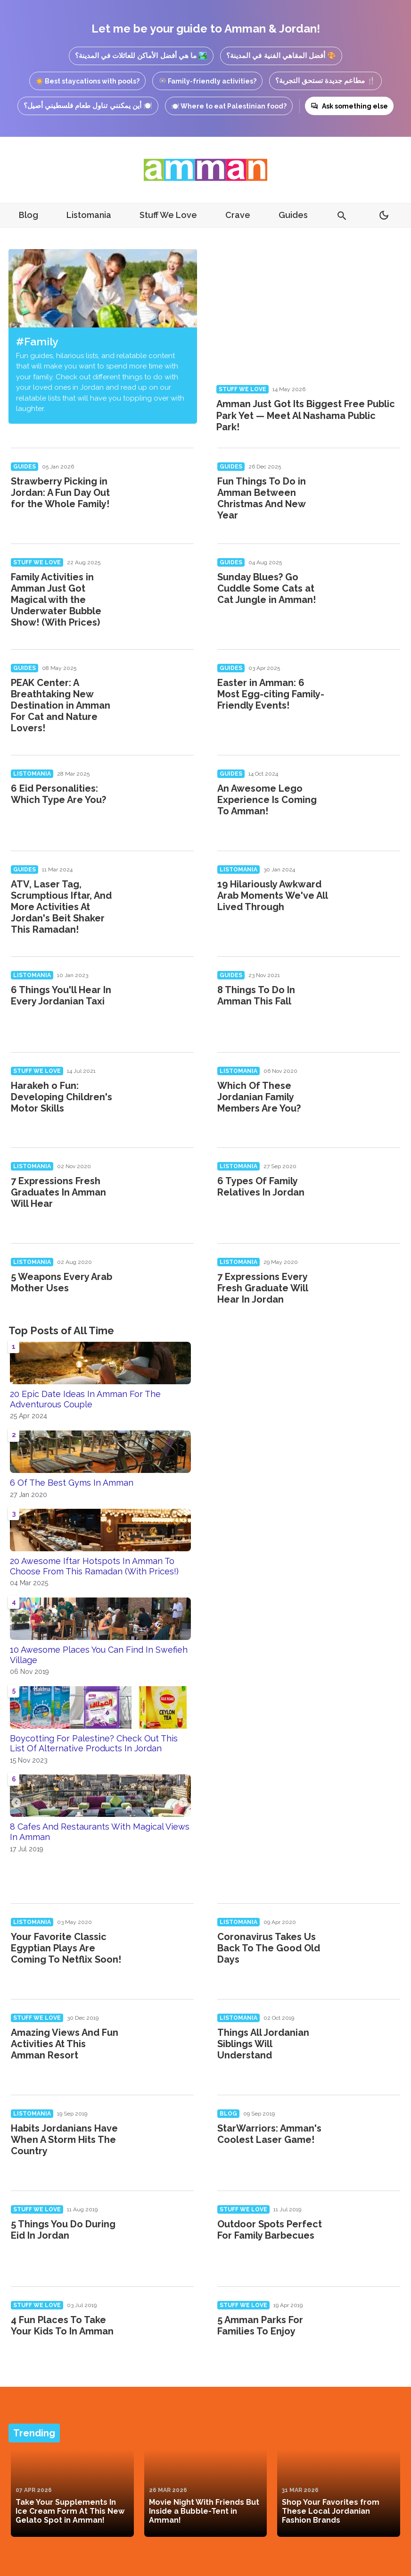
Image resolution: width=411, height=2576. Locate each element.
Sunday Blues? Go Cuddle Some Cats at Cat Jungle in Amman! (266, 588)
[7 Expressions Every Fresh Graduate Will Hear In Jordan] (368, 1288)
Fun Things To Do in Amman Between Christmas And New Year (261, 498)
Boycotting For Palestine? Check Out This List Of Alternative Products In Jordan (94, 1743)
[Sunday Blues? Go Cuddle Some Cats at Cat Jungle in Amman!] (368, 588)
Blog (28, 215)
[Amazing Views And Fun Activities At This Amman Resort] (162, 2044)
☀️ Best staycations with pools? (87, 81)
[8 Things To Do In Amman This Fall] (368, 1001)
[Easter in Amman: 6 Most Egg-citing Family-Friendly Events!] (368, 694)
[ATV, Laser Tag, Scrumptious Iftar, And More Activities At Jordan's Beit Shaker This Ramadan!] (162, 896)
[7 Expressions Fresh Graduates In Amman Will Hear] (162, 1192)
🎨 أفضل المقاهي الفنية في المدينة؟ (281, 55)
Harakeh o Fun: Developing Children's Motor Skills (61, 1097)
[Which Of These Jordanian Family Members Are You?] (368, 1097)
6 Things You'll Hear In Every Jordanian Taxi (61, 995)
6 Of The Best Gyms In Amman (71, 1483)
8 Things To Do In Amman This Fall (256, 995)
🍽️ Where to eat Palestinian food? (229, 106)
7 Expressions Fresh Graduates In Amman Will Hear (58, 1192)
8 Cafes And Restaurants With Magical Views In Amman (99, 1832)
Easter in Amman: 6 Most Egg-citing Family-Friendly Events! (270, 694)
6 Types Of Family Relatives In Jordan (260, 1186)
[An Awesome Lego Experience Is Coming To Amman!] (368, 800)
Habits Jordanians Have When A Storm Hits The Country (64, 2140)
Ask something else (349, 106)
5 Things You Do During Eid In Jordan (63, 2229)
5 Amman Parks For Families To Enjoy (260, 2325)
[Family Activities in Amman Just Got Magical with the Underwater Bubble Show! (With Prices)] (162, 588)
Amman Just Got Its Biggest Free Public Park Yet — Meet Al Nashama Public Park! (305, 415)
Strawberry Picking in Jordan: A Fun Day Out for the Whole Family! (60, 493)
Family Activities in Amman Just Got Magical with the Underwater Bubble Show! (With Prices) (56, 599)
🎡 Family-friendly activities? (207, 81)
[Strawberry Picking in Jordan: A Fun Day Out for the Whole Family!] (162, 493)
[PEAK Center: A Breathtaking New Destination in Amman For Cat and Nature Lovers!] (162, 694)
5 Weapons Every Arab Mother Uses (61, 1282)
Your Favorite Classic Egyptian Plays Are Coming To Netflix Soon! (66, 1948)
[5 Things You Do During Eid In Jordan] (162, 2235)
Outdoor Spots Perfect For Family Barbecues (269, 2229)
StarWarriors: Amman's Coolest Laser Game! (269, 2134)
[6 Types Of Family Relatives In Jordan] (368, 1192)
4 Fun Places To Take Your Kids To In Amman (62, 2325)
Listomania (88, 215)
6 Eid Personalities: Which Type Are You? (58, 794)
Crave (237, 215)
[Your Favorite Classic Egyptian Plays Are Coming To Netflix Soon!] (162, 1948)
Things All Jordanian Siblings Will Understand (263, 2044)
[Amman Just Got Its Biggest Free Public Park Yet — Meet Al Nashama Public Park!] (308, 314)
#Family (37, 341)
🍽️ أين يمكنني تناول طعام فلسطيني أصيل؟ (88, 105)
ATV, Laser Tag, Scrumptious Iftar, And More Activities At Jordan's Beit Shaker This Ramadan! (61, 906)
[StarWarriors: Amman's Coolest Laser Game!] (368, 2140)
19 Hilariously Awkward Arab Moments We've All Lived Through (272, 895)
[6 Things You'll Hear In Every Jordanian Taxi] (162, 1001)
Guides (293, 215)
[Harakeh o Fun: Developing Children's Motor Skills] (162, 1097)
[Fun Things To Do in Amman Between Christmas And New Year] (368, 493)
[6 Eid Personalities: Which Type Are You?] (162, 800)
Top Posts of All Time (61, 1330)
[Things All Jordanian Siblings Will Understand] (368, 2044)
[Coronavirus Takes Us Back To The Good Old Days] (368, 1948)
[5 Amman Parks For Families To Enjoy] (368, 2331)
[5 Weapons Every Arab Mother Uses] (162, 1288)
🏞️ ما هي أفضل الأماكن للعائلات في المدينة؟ (141, 55)
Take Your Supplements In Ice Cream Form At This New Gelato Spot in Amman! (70, 2511)
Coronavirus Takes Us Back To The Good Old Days (268, 1948)
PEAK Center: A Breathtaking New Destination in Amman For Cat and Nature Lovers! (60, 705)
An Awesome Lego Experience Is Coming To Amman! (267, 800)
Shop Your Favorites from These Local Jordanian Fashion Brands (330, 2511)
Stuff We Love (168, 215)
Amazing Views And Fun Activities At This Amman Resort (64, 2044)
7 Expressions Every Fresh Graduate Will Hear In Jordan (262, 1288)
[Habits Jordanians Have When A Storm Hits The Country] (162, 2140)
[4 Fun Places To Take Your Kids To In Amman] (162, 2331)
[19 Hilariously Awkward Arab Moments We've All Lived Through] (368, 896)
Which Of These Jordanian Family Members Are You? (259, 1097)
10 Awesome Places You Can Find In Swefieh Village (99, 1655)
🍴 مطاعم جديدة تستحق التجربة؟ (325, 80)
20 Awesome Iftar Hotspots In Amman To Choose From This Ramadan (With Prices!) (94, 1566)
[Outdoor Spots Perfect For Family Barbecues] (368, 2235)
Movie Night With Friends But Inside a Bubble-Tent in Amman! (204, 2511)
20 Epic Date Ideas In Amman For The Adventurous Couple (85, 1399)
